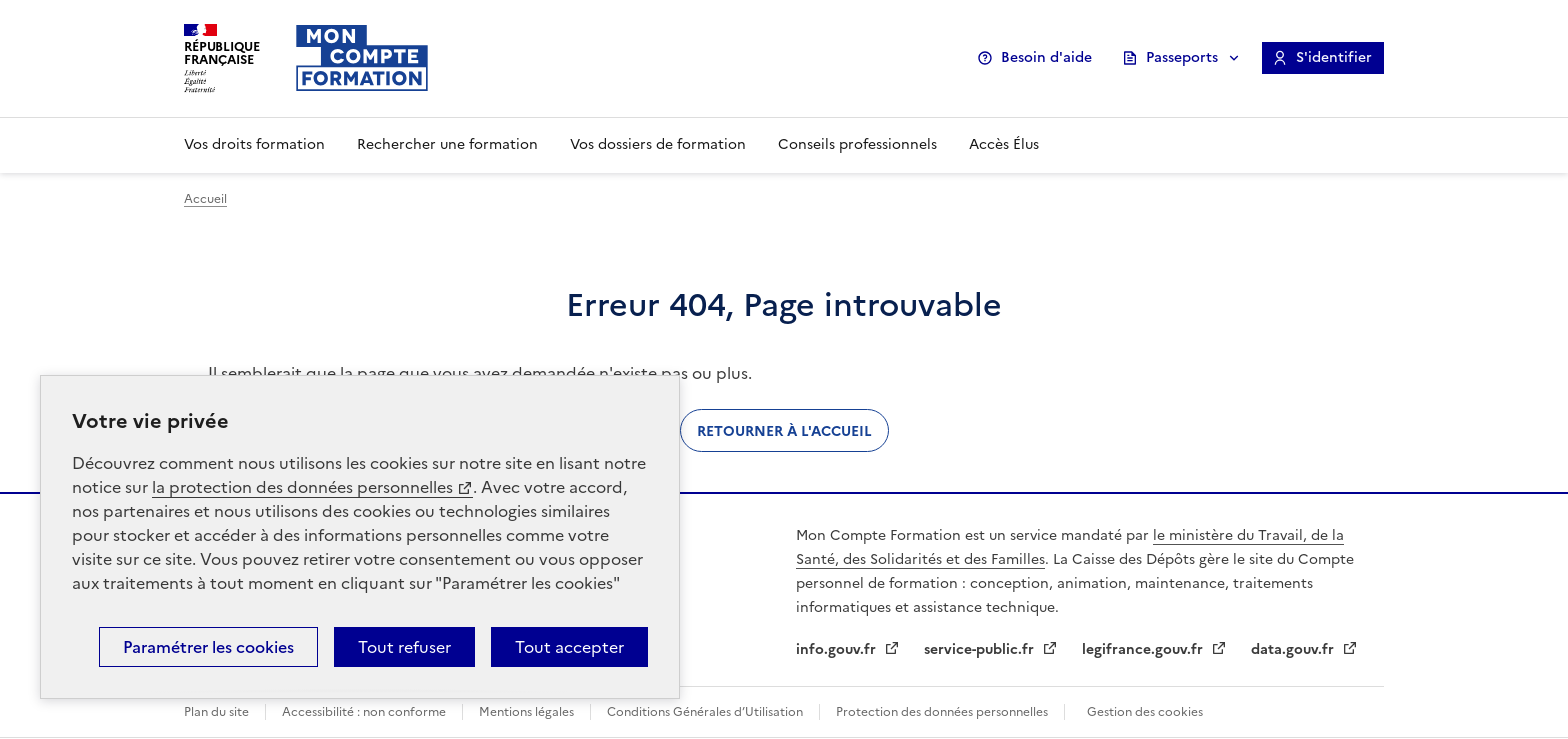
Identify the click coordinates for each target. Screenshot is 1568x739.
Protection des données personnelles (942, 712)
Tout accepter (569, 647)
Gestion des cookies (1145, 712)
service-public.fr (981, 649)
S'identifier (1334, 57)
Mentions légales (526, 712)
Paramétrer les (208, 647)
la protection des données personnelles (302, 487)
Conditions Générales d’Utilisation (705, 712)
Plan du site (216, 712)
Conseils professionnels (857, 144)
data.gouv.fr (1294, 649)
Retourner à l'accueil (784, 430)
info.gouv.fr (838, 649)
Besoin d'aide (1046, 57)
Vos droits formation (254, 144)
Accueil (205, 199)
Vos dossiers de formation (658, 144)
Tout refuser (404, 647)
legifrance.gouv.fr (1144, 649)
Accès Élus (1004, 144)
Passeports (1182, 57)
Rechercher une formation (447, 144)
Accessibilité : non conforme (364, 712)
